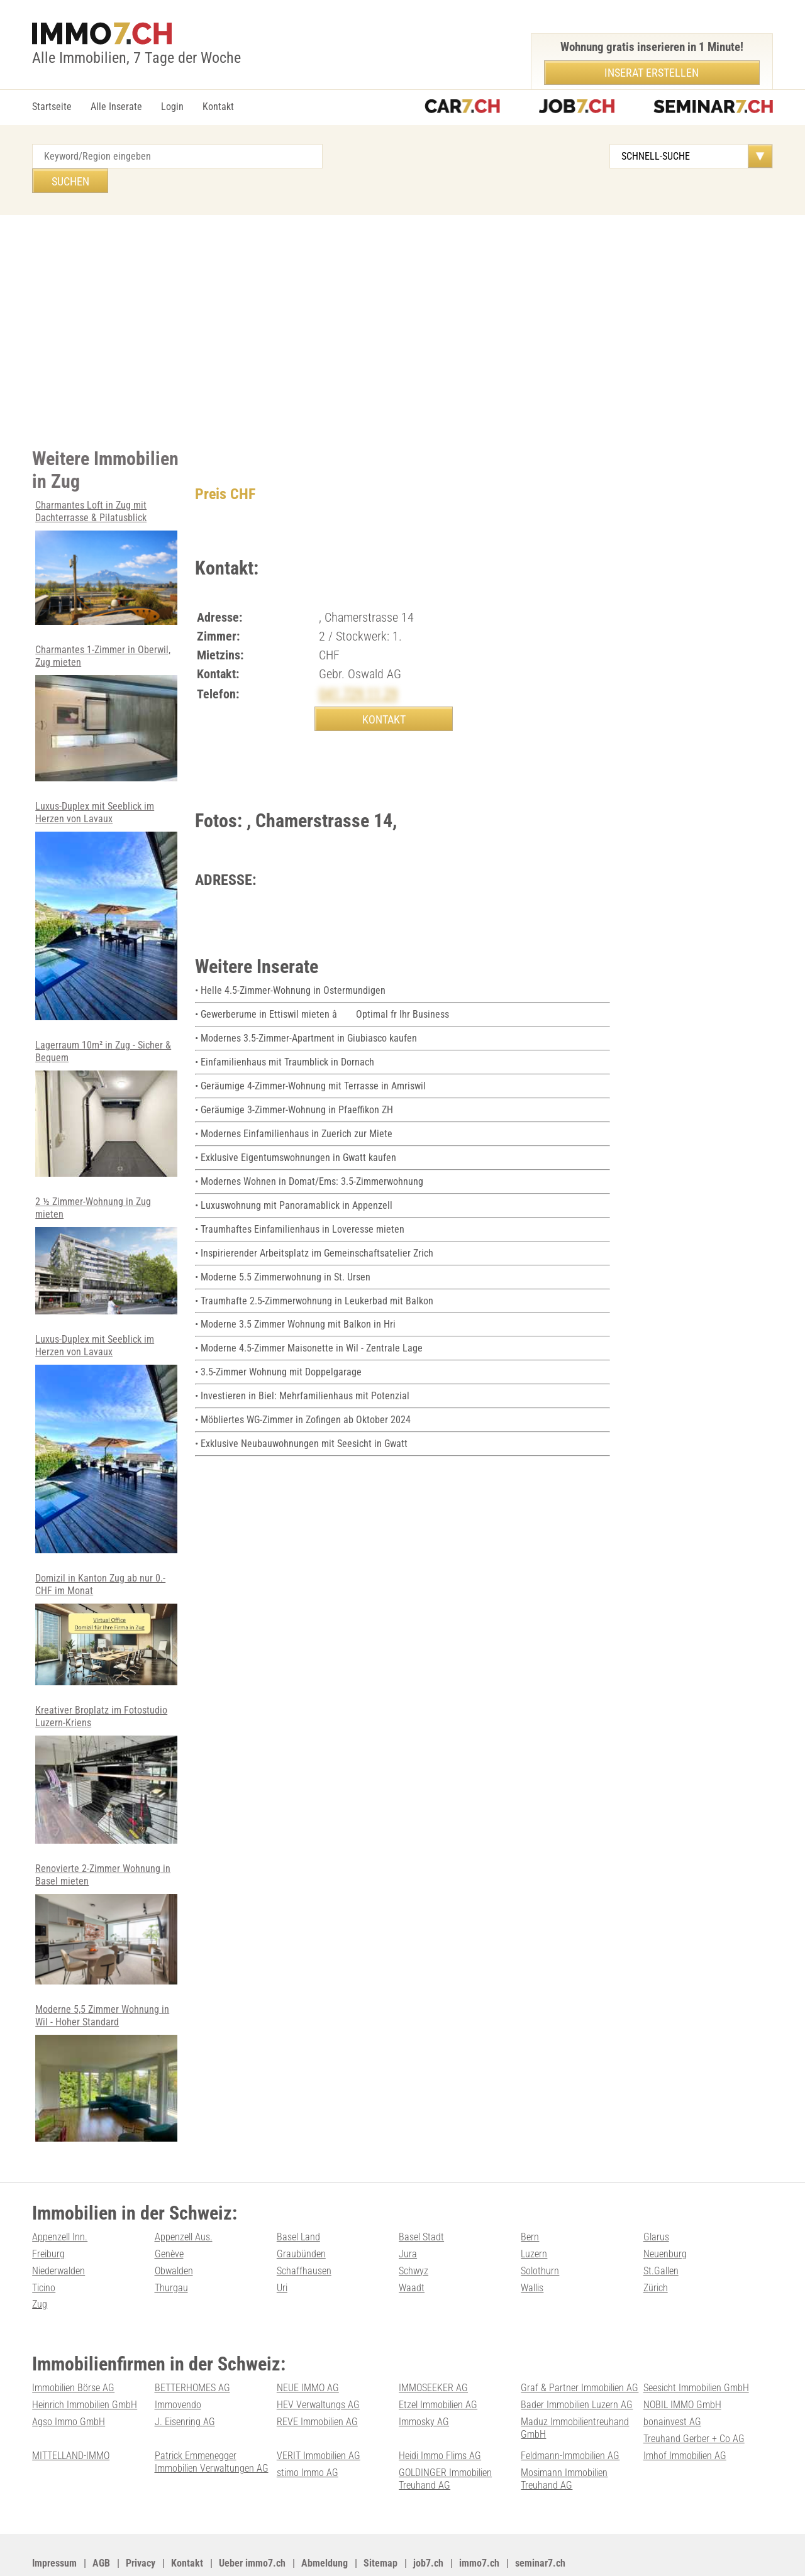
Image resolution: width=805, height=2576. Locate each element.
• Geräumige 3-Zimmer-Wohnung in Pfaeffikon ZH (294, 1087)
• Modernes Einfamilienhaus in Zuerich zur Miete (293, 1110)
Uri (282, 2252)
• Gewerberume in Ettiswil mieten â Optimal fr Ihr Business (322, 993)
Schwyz (413, 2236)
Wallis (532, 2252)
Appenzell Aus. (184, 2202)
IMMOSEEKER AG (433, 2351)
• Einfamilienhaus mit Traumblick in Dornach (284, 1040)
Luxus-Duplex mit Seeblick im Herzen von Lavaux (106, 883)
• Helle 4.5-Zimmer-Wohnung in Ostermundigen (290, 970)
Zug (39, 2268)
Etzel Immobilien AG (438, 2368)
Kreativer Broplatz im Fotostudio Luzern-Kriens (106, 1742)
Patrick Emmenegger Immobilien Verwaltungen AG (212, 2423)
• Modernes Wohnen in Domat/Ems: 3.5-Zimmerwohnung (309, 1156)
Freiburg (48, 2219)
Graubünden (301, 2219)
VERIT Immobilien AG (318, 2417)
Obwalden (174, 2236)
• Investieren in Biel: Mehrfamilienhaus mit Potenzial (302, 1367)
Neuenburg (665, 2219)
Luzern (534, 2219)
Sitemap (380, 2523)
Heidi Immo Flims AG (440, 2417)
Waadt (412, 2252)
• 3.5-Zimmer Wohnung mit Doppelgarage (278, 1344)
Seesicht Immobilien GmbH (696, 2351)
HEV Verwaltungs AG (318, 2368)
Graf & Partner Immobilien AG (579, 2351)
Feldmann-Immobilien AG (570, 2417)
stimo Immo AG (307, 2434)
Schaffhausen (304, 2236)
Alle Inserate (116, 107)
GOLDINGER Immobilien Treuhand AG (445, 2440)
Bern (530, 2202)
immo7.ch (479, 2523)
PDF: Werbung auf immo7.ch (412, 2551)
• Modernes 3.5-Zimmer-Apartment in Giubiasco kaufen (306, 1016)
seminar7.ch (540, 2523)
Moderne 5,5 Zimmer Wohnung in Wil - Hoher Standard (106, 2039)
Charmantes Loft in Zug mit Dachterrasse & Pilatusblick (106, 537)
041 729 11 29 (362, 669)
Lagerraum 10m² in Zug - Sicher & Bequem (106, 1079)
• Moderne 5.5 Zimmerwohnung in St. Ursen (282, 1250)
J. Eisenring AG (185, 2385)
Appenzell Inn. (59, 2202)
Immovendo (178, 2368)
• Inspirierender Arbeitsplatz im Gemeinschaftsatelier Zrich (314, 1227)
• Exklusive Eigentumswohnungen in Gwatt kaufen (295, 1133)
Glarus (656, 2202)
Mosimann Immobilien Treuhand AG (564, 2440)
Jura (408, 2219)
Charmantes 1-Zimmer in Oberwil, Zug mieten (106, 687)
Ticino (43, 2252)
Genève (169, 2219)
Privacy (140, 2523)
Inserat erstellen (651, 72)
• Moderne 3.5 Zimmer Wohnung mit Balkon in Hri (295, 1297)
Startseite (52, 107)
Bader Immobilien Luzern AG (577, 2368)
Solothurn (540, 2236)
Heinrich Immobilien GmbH (84, 2368)
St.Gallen (661, 2236)
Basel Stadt (421, 2202)
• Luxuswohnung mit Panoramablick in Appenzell (293, 1180)
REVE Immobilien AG (317, 2385)
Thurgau (171, 2252)
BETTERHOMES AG (192, 2351)
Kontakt (218, 107)
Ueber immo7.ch (252, 2523)
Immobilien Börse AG (73, 2351)
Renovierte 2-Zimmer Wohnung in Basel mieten (106, 1891)
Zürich (655, 2252)
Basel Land (298, 2202)
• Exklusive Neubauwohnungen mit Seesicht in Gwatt (301, 1414)
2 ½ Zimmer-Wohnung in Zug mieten (106, 1226)
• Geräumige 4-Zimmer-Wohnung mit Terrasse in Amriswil (310, 1063)
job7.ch (428, 2523)
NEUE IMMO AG (308, 2351)
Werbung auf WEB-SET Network (286, 2551)
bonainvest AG (672, 2385)
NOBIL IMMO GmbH (682, 2368)
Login (172, 107)
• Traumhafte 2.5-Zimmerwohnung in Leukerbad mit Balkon (314, 1273)
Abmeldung (324, 2523)
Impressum (54, 2523)
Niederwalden (58, 2236)
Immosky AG (424, 2385)
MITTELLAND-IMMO (70, 2417)
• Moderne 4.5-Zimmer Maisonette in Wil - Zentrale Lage (309, 1320)
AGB (101, 2523)
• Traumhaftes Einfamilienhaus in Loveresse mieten (299, 1203)
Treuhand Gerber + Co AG (694, 2401)
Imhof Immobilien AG (684, 2417)
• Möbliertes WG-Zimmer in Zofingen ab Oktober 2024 (303, 1390)
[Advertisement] (402, 304)
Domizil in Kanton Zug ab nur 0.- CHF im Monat (106, 1598)
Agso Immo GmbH (68, 2385)
